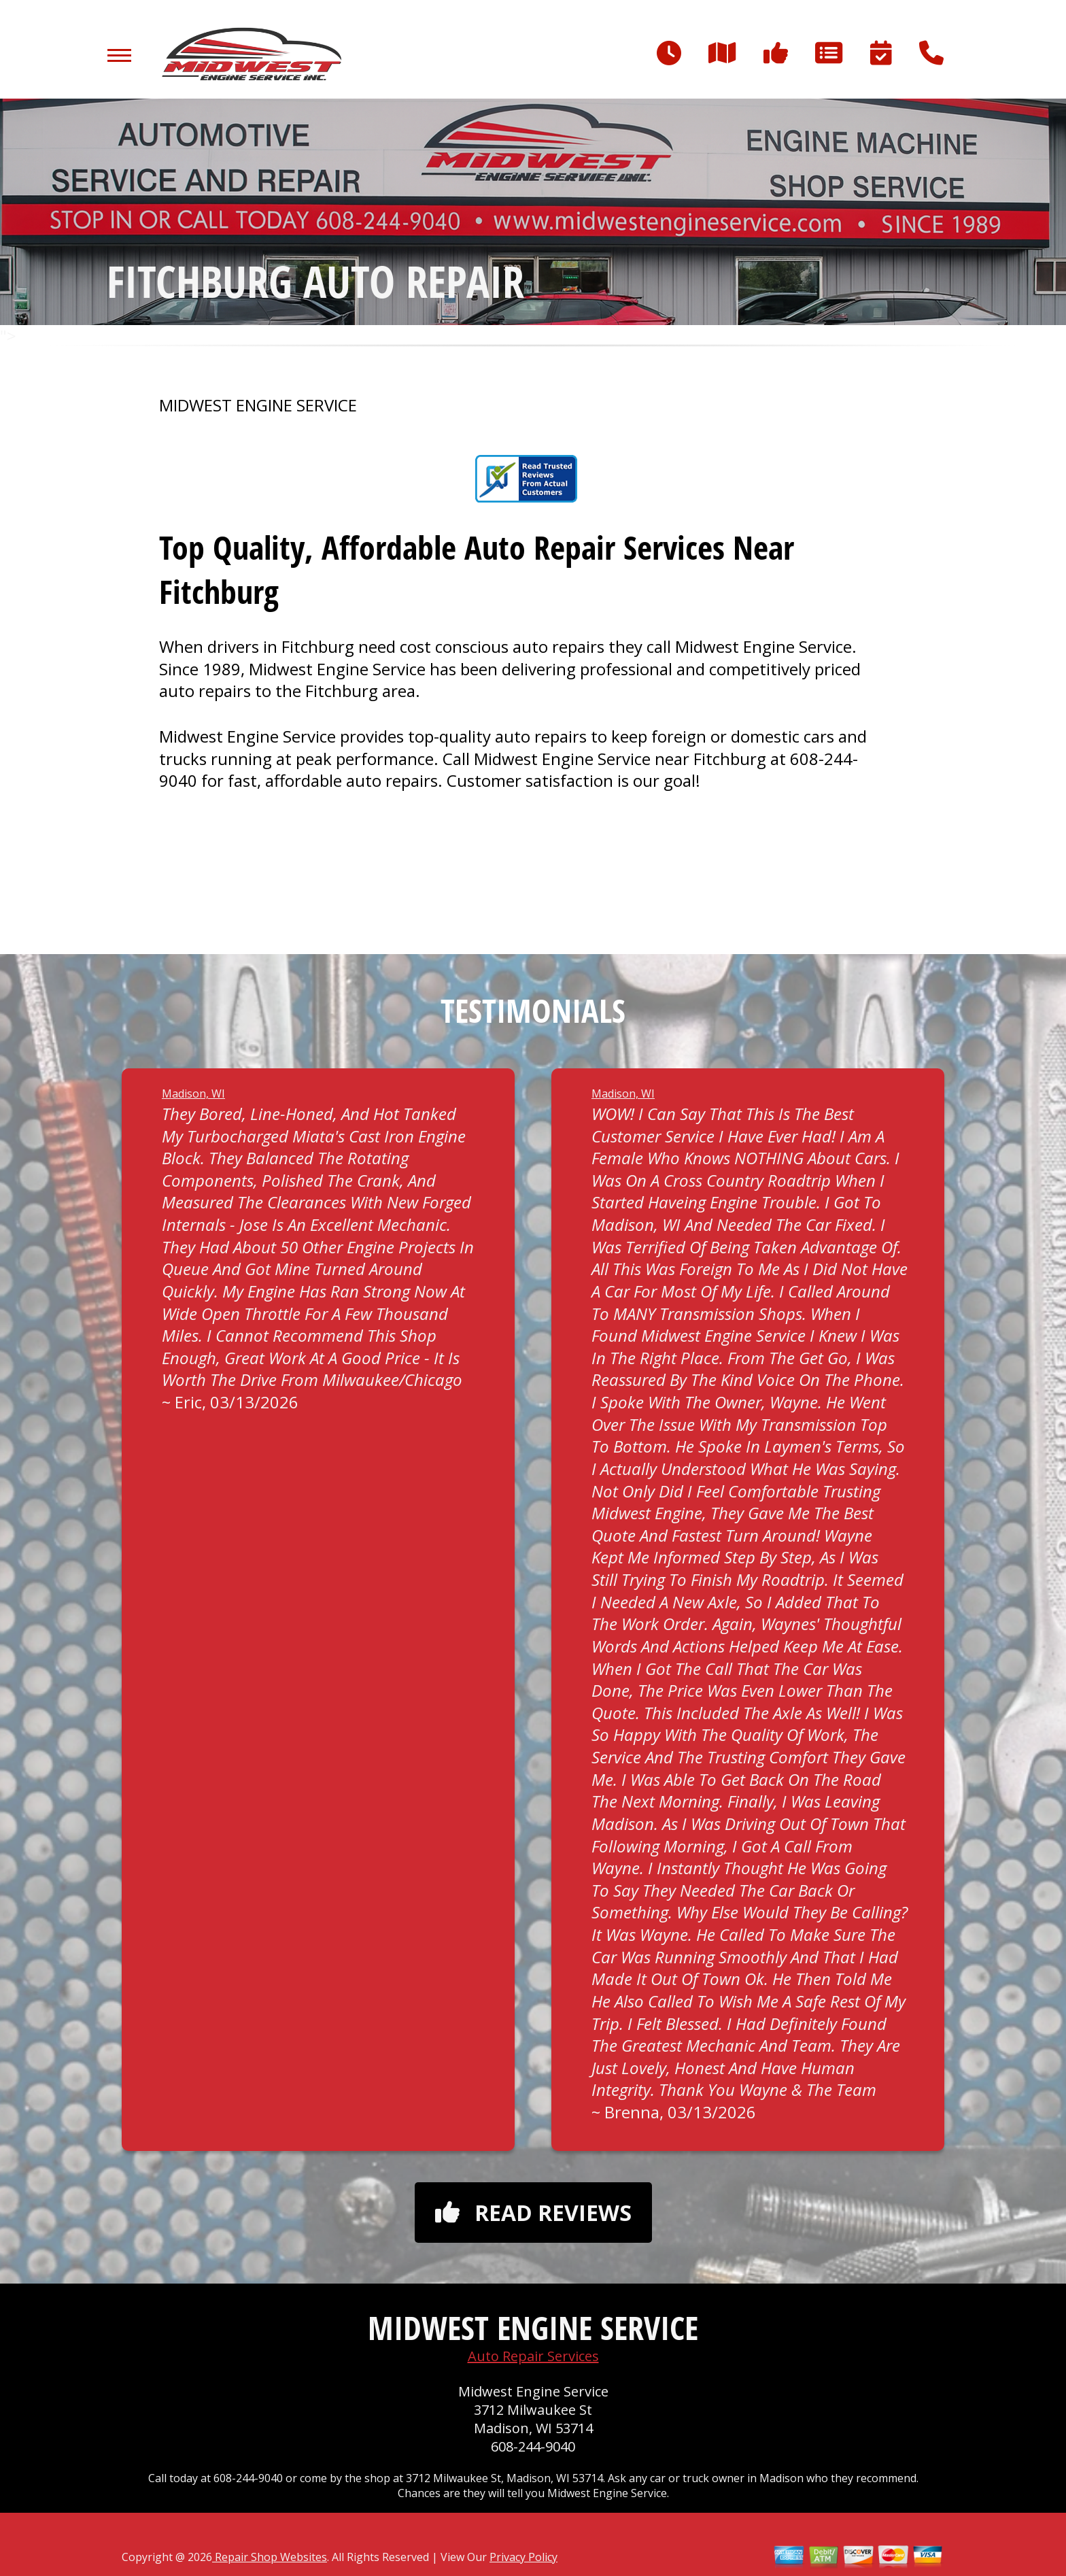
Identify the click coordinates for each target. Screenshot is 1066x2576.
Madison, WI (193, 1093)
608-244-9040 (533, 2446)
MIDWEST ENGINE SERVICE (258, 405)
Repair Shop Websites (269, 2556)
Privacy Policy (523, 2556)
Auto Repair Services (533, 2356)
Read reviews (533, 2212)
